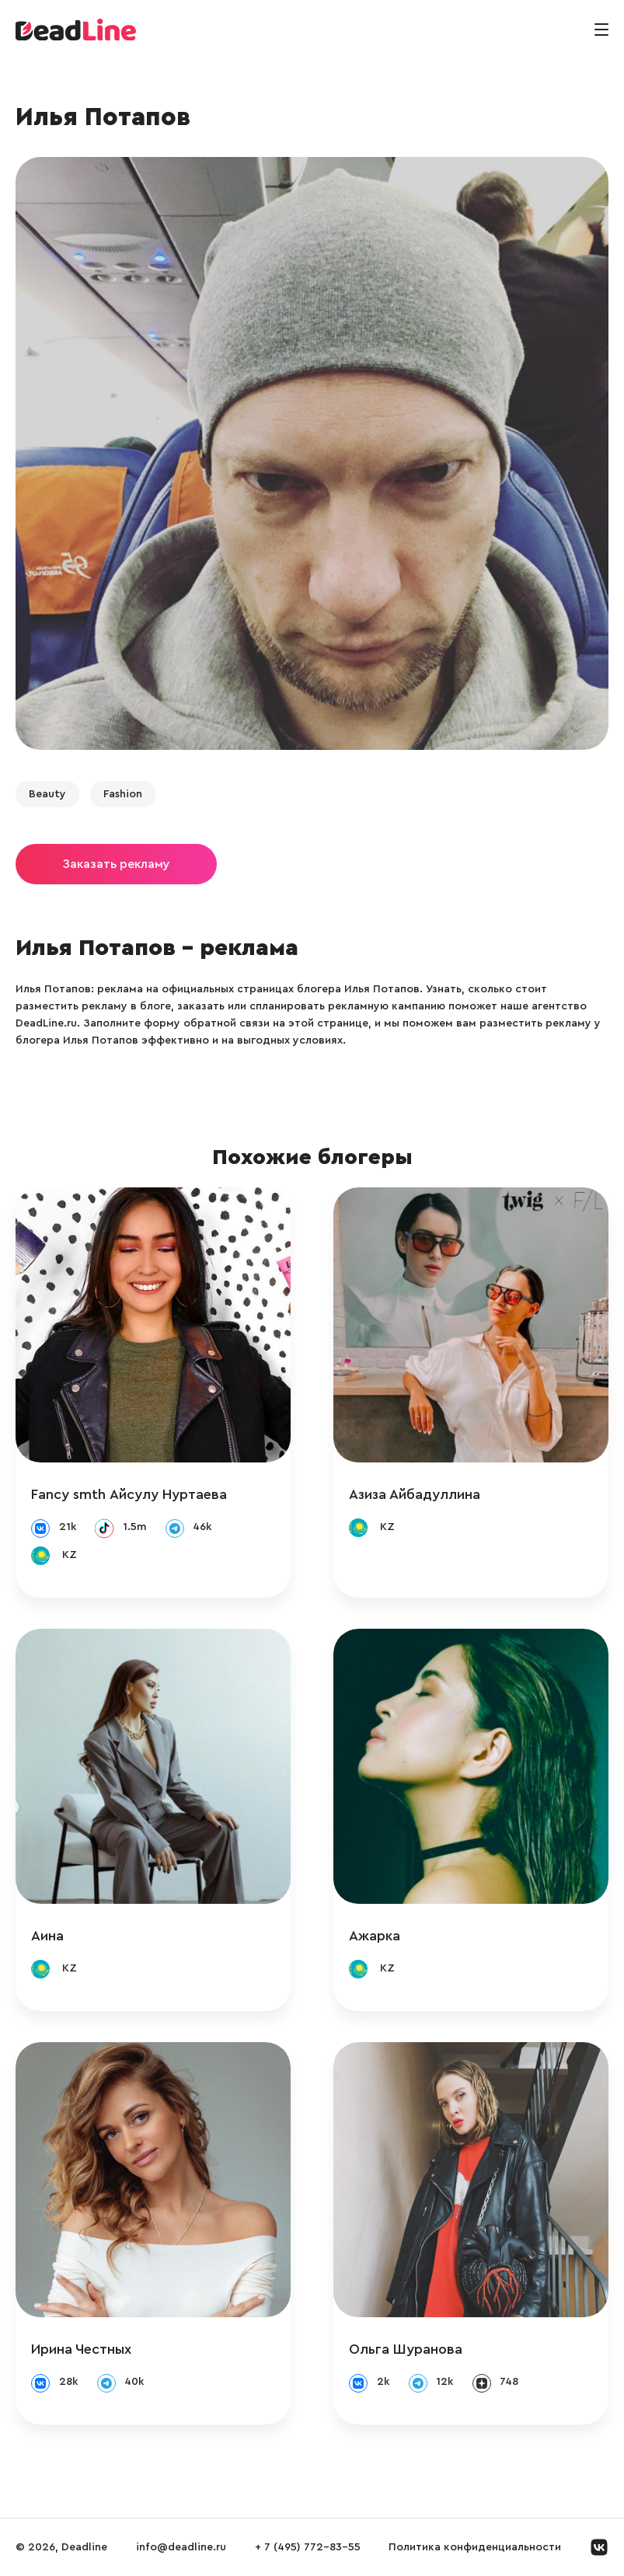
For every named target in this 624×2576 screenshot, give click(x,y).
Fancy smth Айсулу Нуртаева (129, 1494)
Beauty (47, 794)
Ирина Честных (81, 2349)
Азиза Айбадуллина (414, 1494)
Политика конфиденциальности (475, 2547)
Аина (47, 1936)
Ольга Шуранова (405, 2349)
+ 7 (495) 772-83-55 (308, 2547)
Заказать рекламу (116, 864)
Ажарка (374, 1936)
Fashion (122, 794)
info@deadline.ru (181, 2547)
